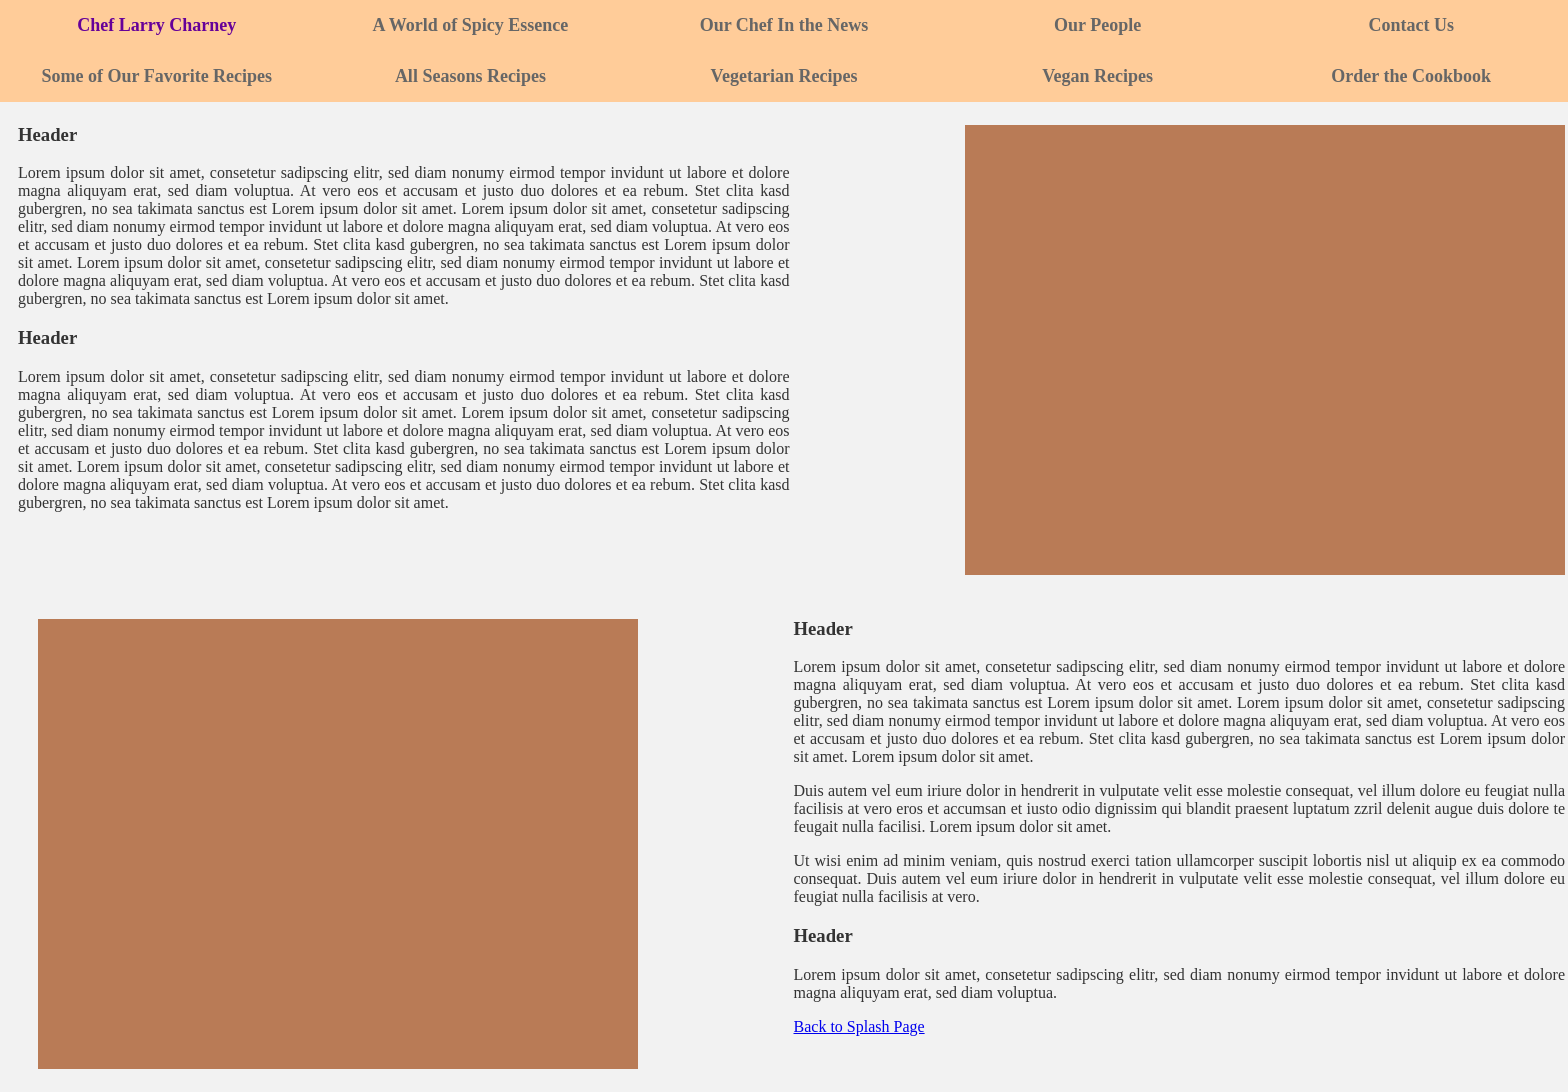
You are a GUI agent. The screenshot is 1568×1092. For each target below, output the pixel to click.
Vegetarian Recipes (784, 76)
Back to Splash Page (859, 1026)
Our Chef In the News (784, 25)
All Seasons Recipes (470, 76)
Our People (1097, 25)
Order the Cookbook (1411, 76)
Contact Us (1411, 25)
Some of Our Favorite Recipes (156, 76)
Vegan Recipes (1097, 76)
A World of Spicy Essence (471, 25)
